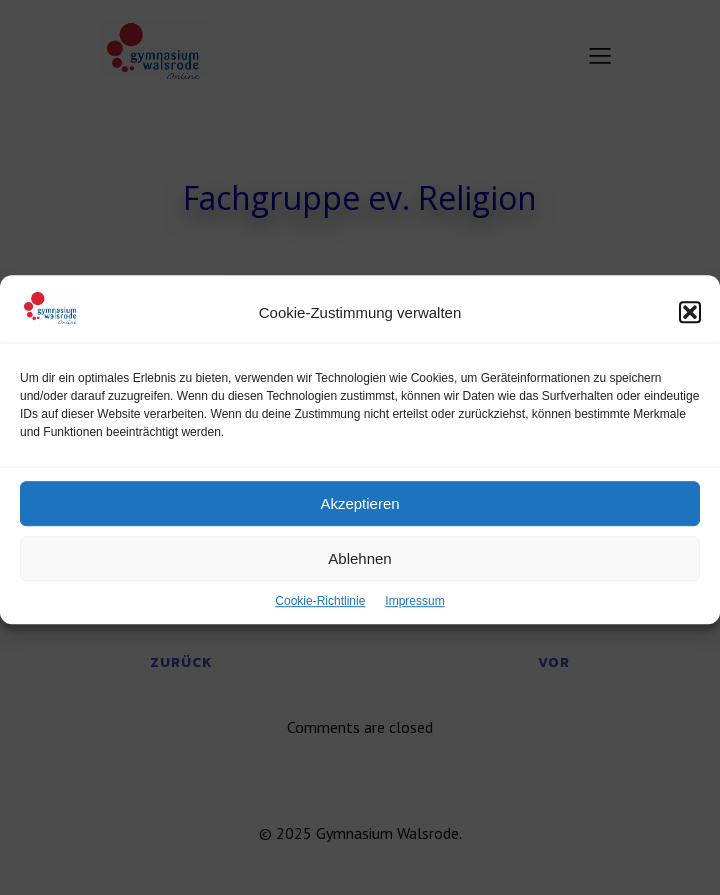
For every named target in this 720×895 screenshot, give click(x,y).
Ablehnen (359, 574)
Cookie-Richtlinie (320, 617)
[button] (690, 328)
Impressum (414, 617)
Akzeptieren (359, 519)
